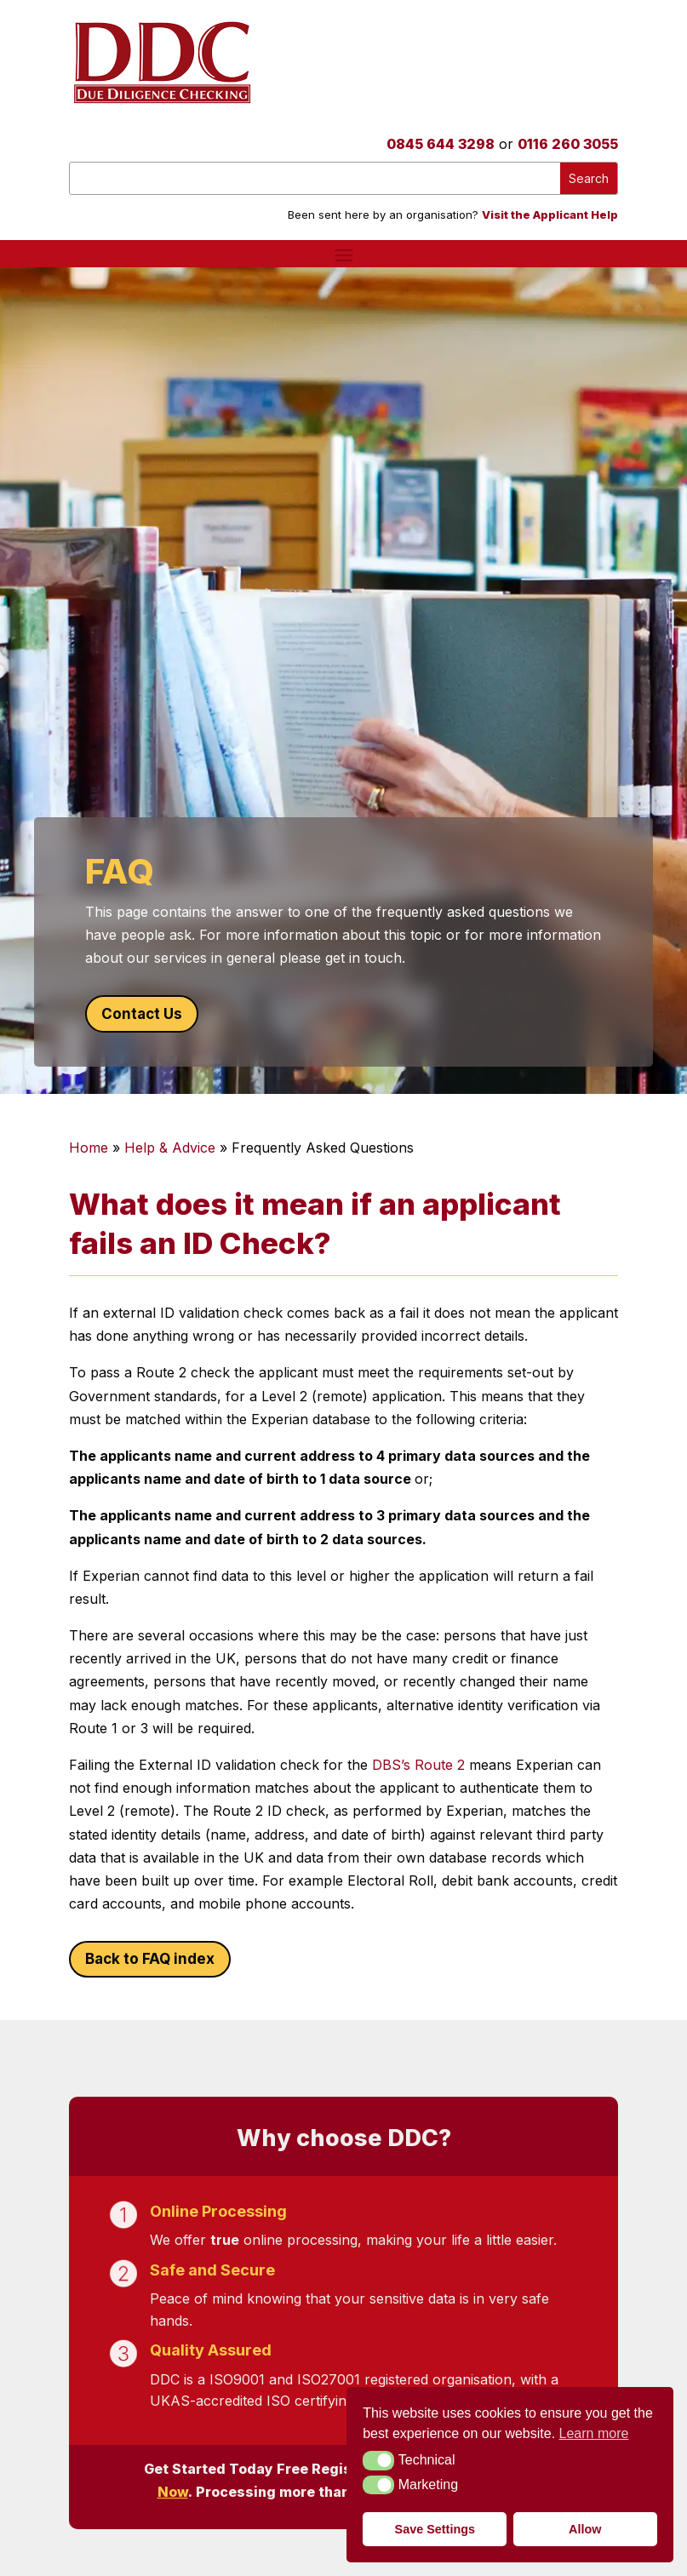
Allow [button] (585, 2529)
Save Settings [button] (435, 2529)
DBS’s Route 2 (418, 1764)
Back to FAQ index (150, 1958)
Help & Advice (169, 1147)
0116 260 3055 (568, 143)
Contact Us (141, 1013)
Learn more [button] (594, 2433)
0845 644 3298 (440, 143)
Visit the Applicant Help (550, 214)
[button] (378, 2460)
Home (88, 1147)
